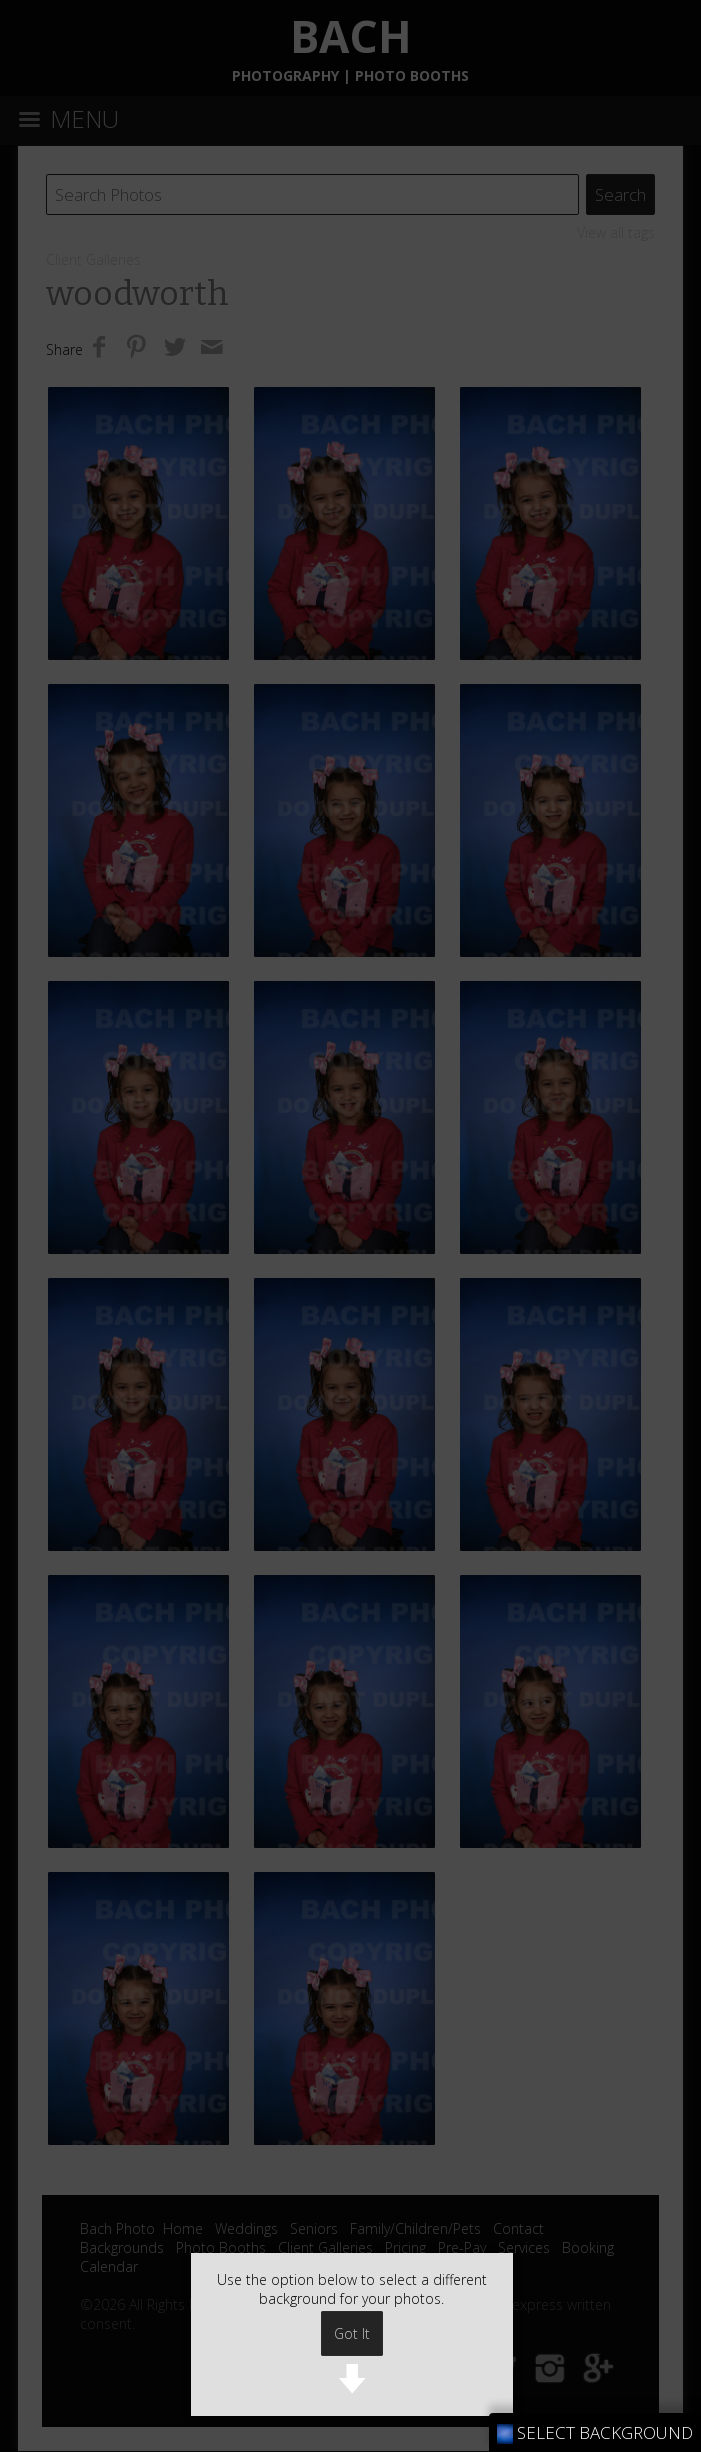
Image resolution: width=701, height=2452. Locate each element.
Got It (352, 2333)
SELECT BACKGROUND (595, 2432)
